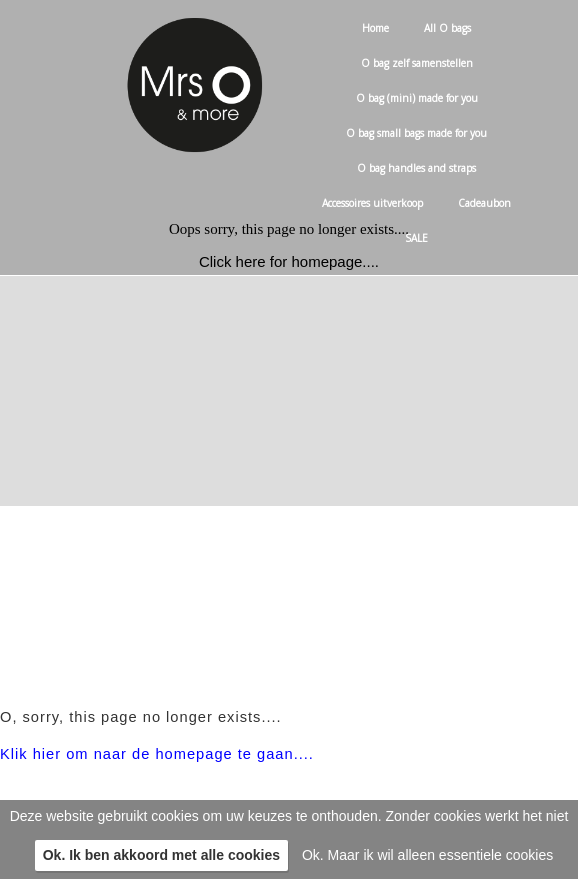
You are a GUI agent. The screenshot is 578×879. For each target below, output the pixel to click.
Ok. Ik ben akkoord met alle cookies (161, 855)
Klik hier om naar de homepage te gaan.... (157, 754)
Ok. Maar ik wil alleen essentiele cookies (427, 855)
